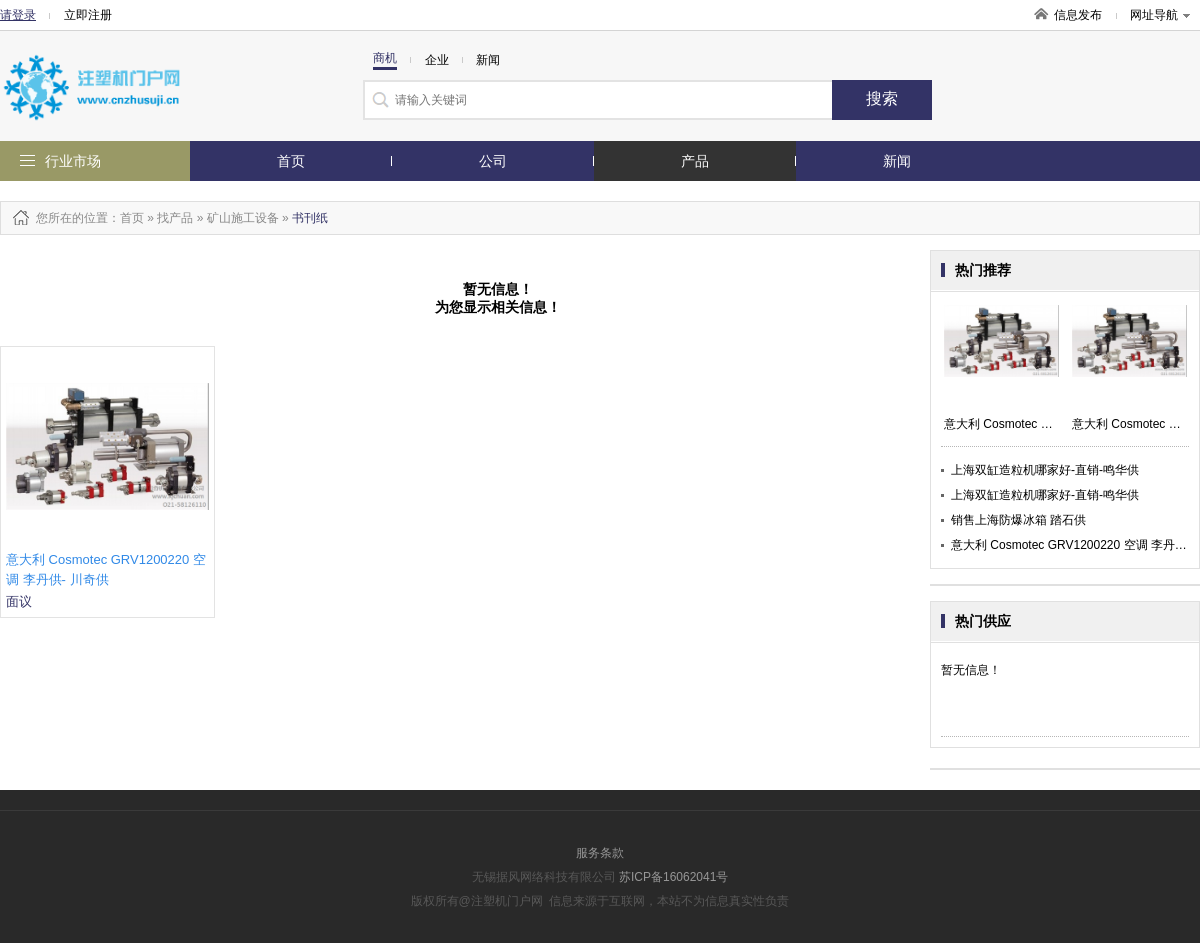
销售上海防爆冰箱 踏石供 (1018, 520)
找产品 (175, 218)
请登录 (18, 15)
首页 (291, 161)
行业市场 (73, 161)
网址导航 (1160, 15)
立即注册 (88, 15)
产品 (695, 161)
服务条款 (600, 853)
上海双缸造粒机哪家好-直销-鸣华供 (1045, 470)
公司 (493, 161)
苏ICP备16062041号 (673, 877)
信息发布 (1078, 15)
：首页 (126, 218)
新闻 (897, 161)
